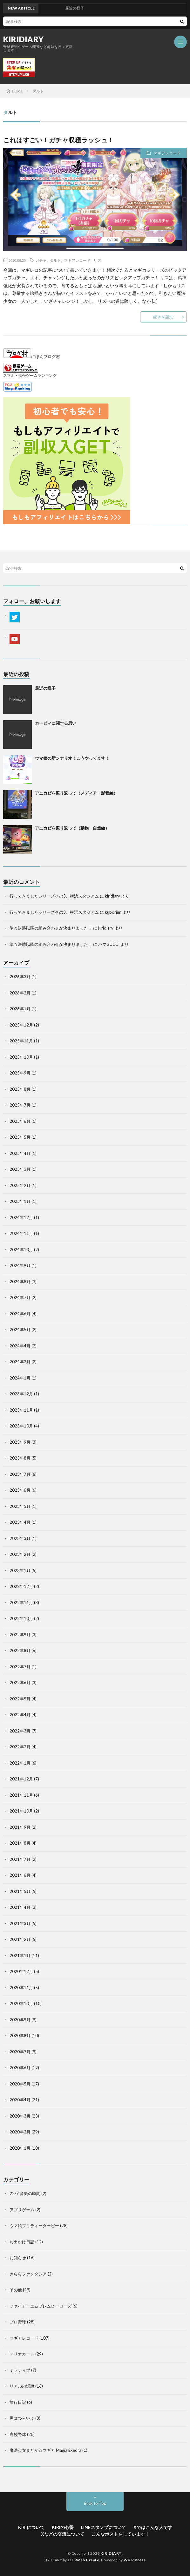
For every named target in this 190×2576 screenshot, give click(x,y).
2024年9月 (20, 1265)
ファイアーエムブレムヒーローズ (40, 2305)
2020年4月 (20, 2099)
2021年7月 (20, 1859)
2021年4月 (20, 1907)
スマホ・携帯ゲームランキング (30, 375)
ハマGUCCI (108, 944)
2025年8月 (20, 1089)
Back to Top (95, 2503)
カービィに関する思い (55, 723)
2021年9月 (20, 1827)
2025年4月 (20, 1153)
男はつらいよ (22, 2418)
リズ (97, 260)
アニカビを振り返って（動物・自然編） (72, 827)
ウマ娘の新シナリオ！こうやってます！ (72, 758)
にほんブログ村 (31, 356)
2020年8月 (20, 2035)
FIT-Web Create (83, 2560)
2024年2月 (20, 1361)
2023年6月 (20, 1490)
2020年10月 (21, 2003)
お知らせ (18, 2257)
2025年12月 (21, 1024)
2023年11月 (21, 1410)
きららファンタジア (28, 2273)
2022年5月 (20, 1698)
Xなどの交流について (62, 2534)
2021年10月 (21, 1810)
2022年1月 (20, 1763)
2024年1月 (20, 1377)
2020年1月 (20, 2148)
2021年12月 (21, 1778)
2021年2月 (20, 1939)
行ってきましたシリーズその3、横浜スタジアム (54, 895)
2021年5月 (20, 1891)
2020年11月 (21, 1987)
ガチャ (41, 260)
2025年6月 (20, 1121)
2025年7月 (20, 1105)
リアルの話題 (22, 2386)
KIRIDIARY (23, 39)
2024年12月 (21, 1217)
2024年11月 (21, 1233)
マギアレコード (167, 153)
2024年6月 (20, 1313)
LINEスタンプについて (103, 2527)
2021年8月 (20, 1843)
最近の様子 (45, 688)
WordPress (135, 2560)
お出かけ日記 (22, 2241)
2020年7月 (20, 2051)
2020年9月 (20, 2019)
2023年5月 (20, 1506)
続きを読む (163, 316)
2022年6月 (20, 1682)
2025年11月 (21, 1040)
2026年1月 (20, 1008)
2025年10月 (21, 1057)
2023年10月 (21, 1425)
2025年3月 (20, 1169)
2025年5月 (20, 1137)
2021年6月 (20, 1875)
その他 (16, 2289)
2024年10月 (21, 1249)
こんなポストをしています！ (120, 2534)
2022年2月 (20, 1746)
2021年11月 (21, 1795)
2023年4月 (20, 1522)
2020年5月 (20, 2083)
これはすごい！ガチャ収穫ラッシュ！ (58, 140)
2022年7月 (20, 1666)
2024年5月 (20, 1329)
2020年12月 (21, 1971)
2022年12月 (21, 1586)
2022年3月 (20, 1730)
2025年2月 (20, 1185)
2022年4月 (20, 1714)
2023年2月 (20, 1554)
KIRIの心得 (63, 2527)
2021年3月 (20, 1923)
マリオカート (22, 2353)
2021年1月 (20, 1955)
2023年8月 (20, 1458)
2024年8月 (20, 1281)
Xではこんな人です (152, 2527)
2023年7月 (20, 1474)
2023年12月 (21, 1393)
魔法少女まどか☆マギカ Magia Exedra (45, 2450)
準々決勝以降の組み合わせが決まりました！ (51, 928)
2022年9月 (20, 1634)
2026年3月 (20, 976)
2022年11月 (21, 1602)
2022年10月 (21, 1618)
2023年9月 (20, 1442)
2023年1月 (20, 1570)
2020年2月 (20, 2131)
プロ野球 (18, 2321)
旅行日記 (18, 2402)
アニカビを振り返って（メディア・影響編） (76, 793)
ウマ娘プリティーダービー (34, 2225)
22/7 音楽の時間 (25, 2193)
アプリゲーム (22, 2209)
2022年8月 (20, 1650)
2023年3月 (20, 1538)
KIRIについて (31, 2527)
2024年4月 (20, 1345)
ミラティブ (20, 2370)
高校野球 (18, 2434)
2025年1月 (20, 1201)
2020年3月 (20, 2115)
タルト (55, 260)
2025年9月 (20, 1072)
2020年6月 (20, 2067)
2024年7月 (20, 1297)
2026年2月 (20, 992)
